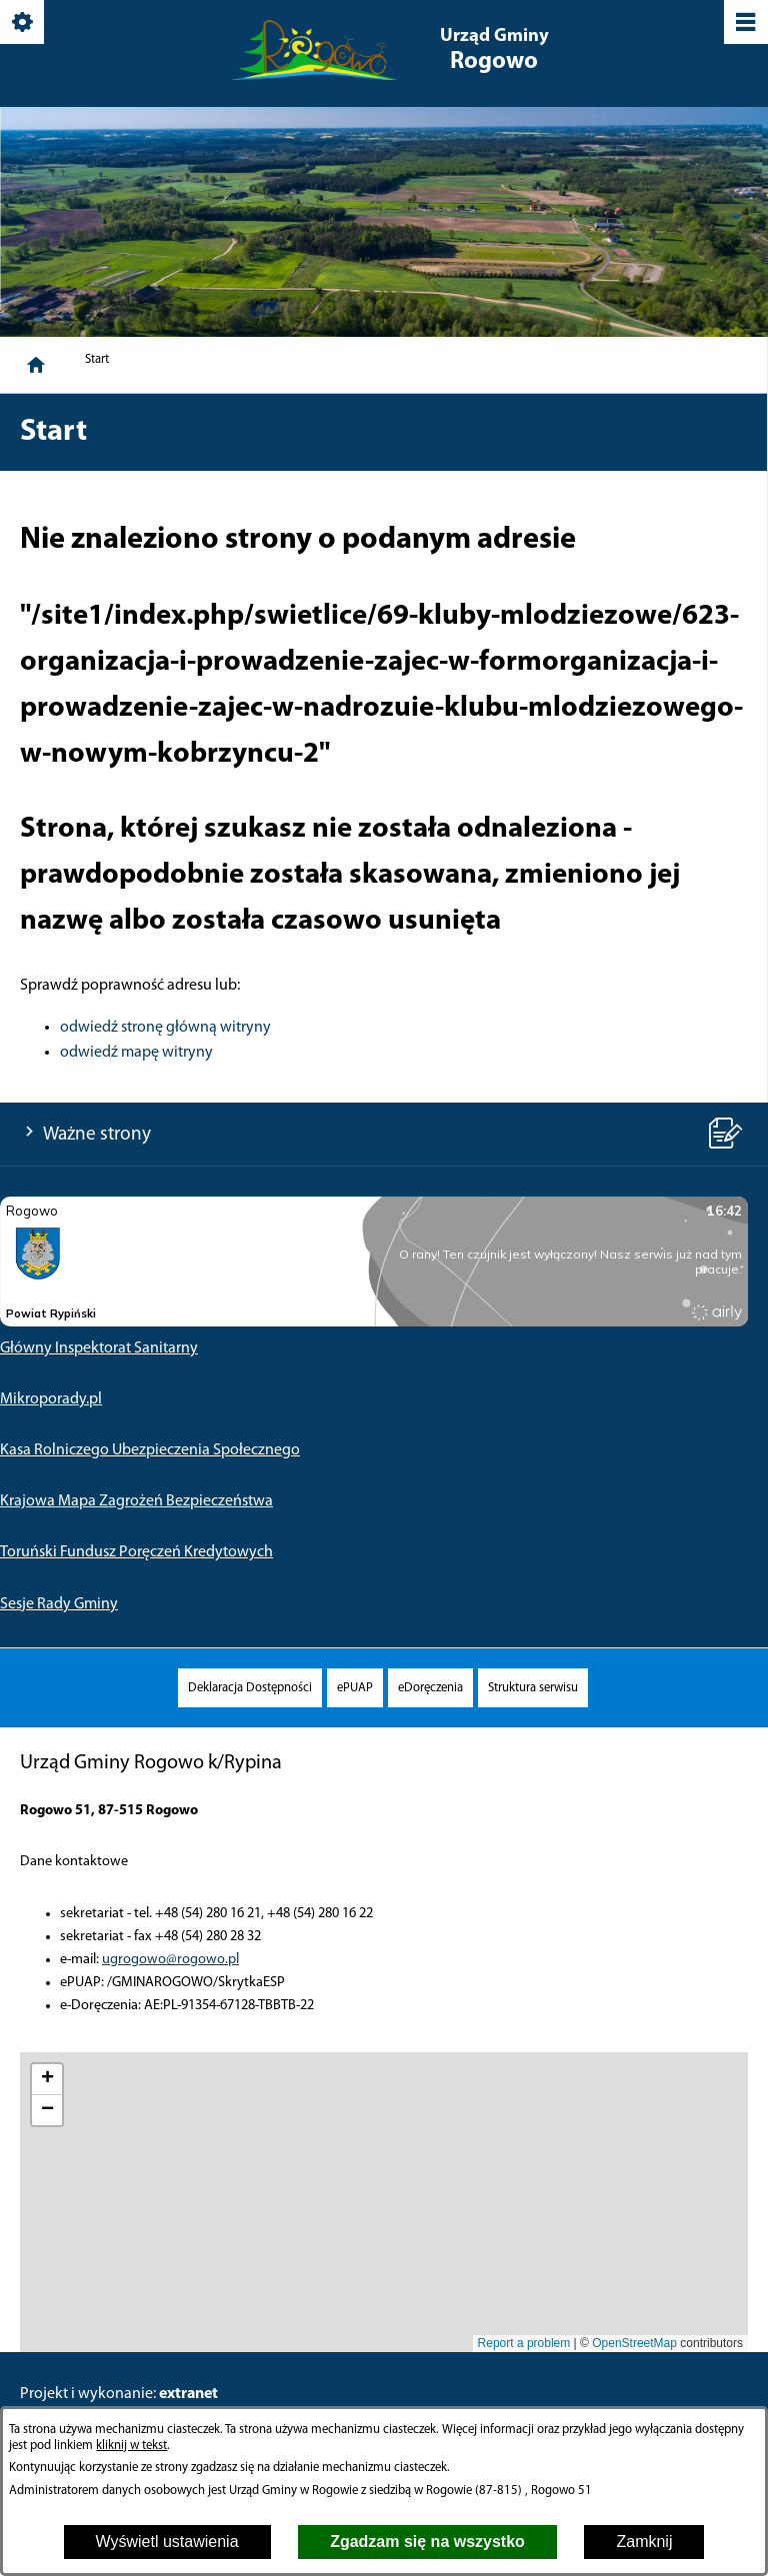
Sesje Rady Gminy (59, 1604)
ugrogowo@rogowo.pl (170, 1959)
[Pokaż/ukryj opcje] (23, 23)
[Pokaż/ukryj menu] (744, 23)
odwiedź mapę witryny (136, 1053)
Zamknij (644, 2541)
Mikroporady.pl (51, 1399)
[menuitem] (250, 1687)
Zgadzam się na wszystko (427, 2541)
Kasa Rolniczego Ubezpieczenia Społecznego (150, 1450)
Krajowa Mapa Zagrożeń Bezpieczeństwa (136, 1501)
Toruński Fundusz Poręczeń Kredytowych (136, 1552)
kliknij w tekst (131, 2445)
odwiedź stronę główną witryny (165, 1028)
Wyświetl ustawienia (167, 2541)
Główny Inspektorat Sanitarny (99, 1348)
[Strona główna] (36, 365)
